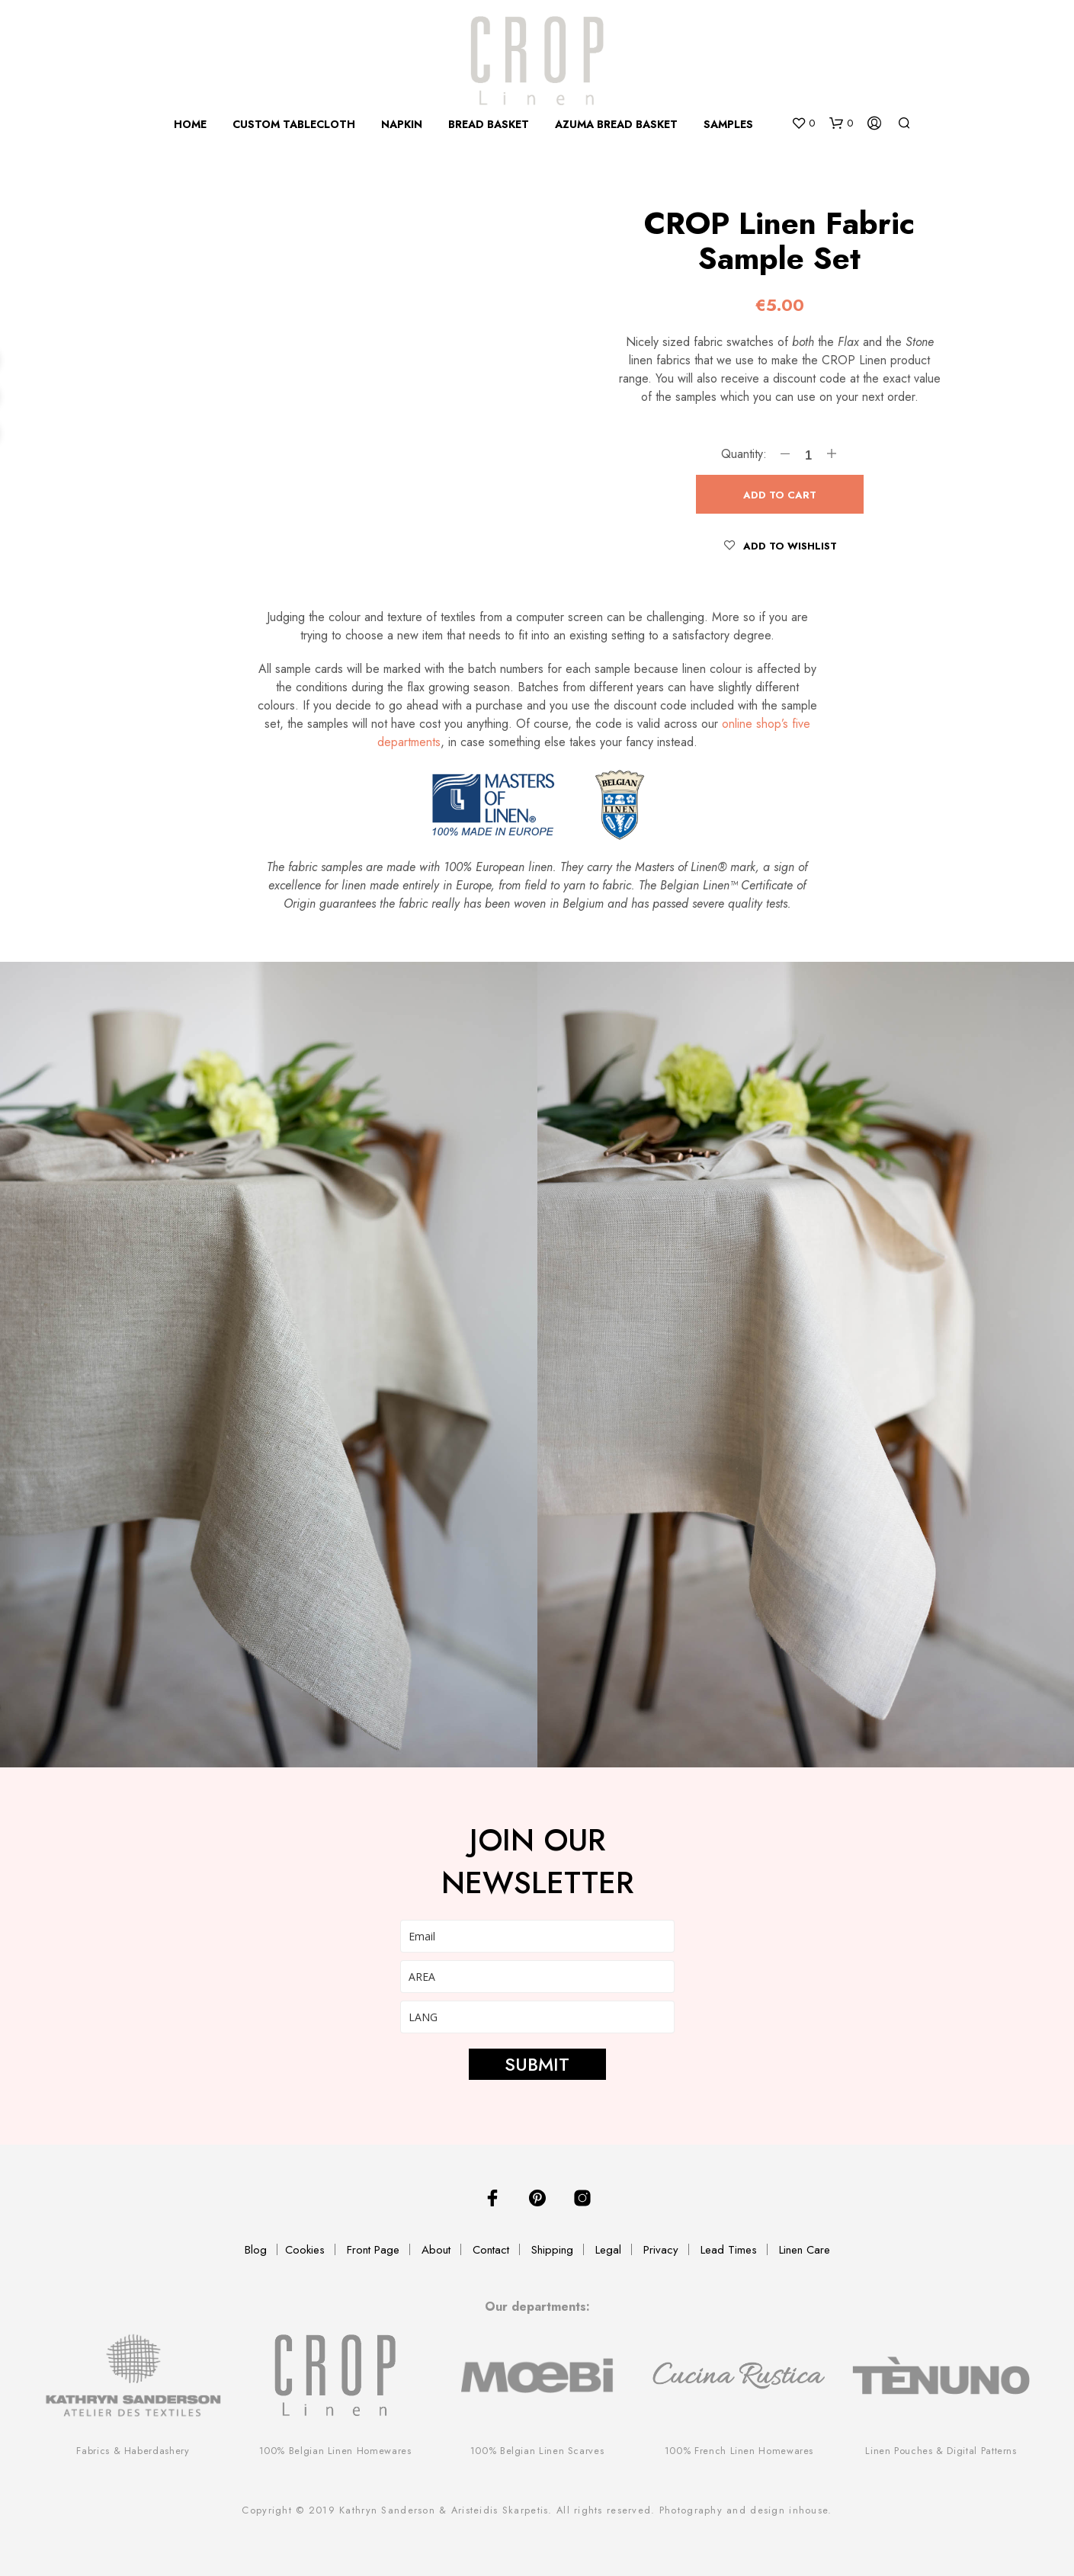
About (436, 2249)
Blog (256, 2249)
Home (190, 124)
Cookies (305, 2249)
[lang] (537, 2017)
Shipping (552, 2249)
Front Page (373, 2249)
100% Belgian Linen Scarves (537, 2450)
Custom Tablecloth (293, 124)
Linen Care (804, 2249)
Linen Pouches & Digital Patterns (940, 2450)
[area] (537, 1976)
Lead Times (729, 2249)
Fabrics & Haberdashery (132, 2450)
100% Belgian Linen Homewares (335, 2450)
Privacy (660, 2249)
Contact (491, 2249)
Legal (608, 2249)
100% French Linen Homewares (739, 2450)
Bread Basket (488, 124)
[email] (537, 1936)
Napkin (401, 124)
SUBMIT (537, 2064)
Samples (728, 124)
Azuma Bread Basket (616, 124)
